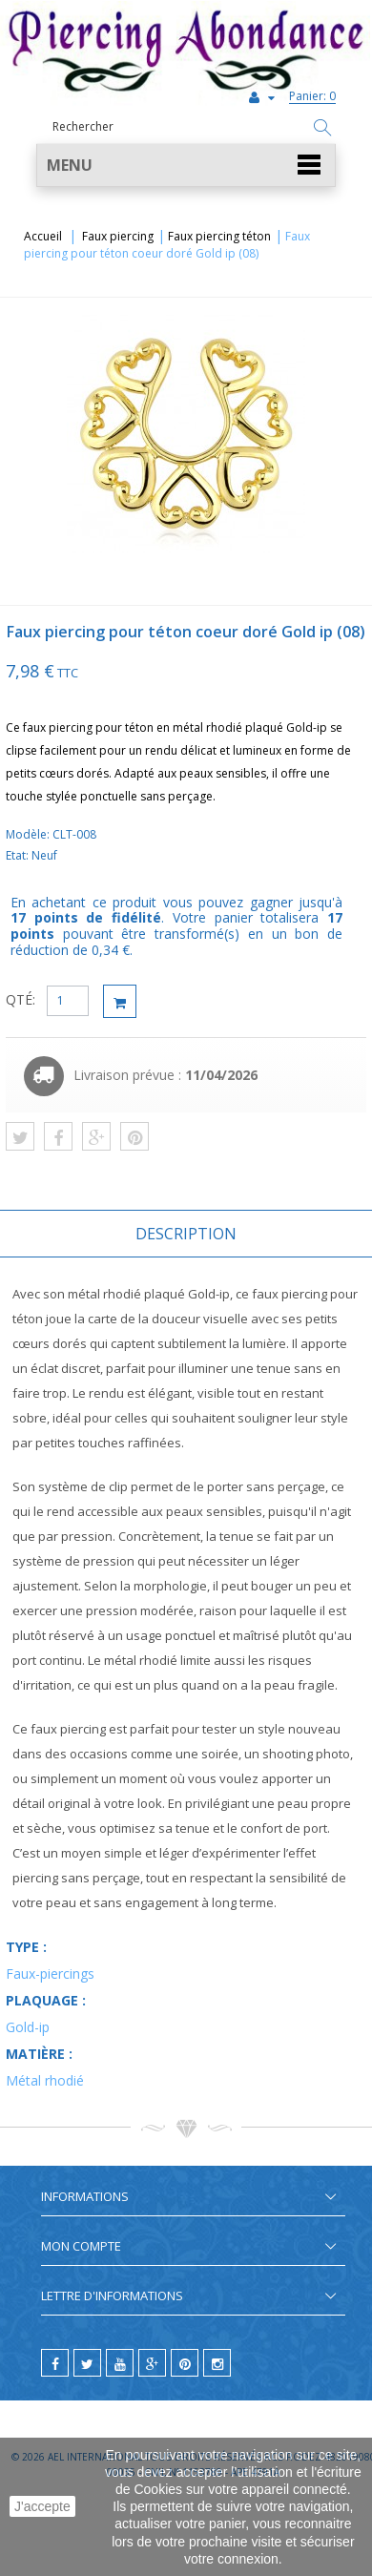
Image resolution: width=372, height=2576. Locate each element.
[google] (152, 2363)
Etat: (18, 855)
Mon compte (81, 2245)
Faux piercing (118, 236)
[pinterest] (184, 2363)
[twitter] (87, 2363)
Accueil (43, 236)
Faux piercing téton (219, 236)
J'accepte (42, 2506)
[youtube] (120, 2363)
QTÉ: (20, 999)
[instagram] (217, 2363)
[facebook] (55, 2363)
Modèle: (29, 834)
